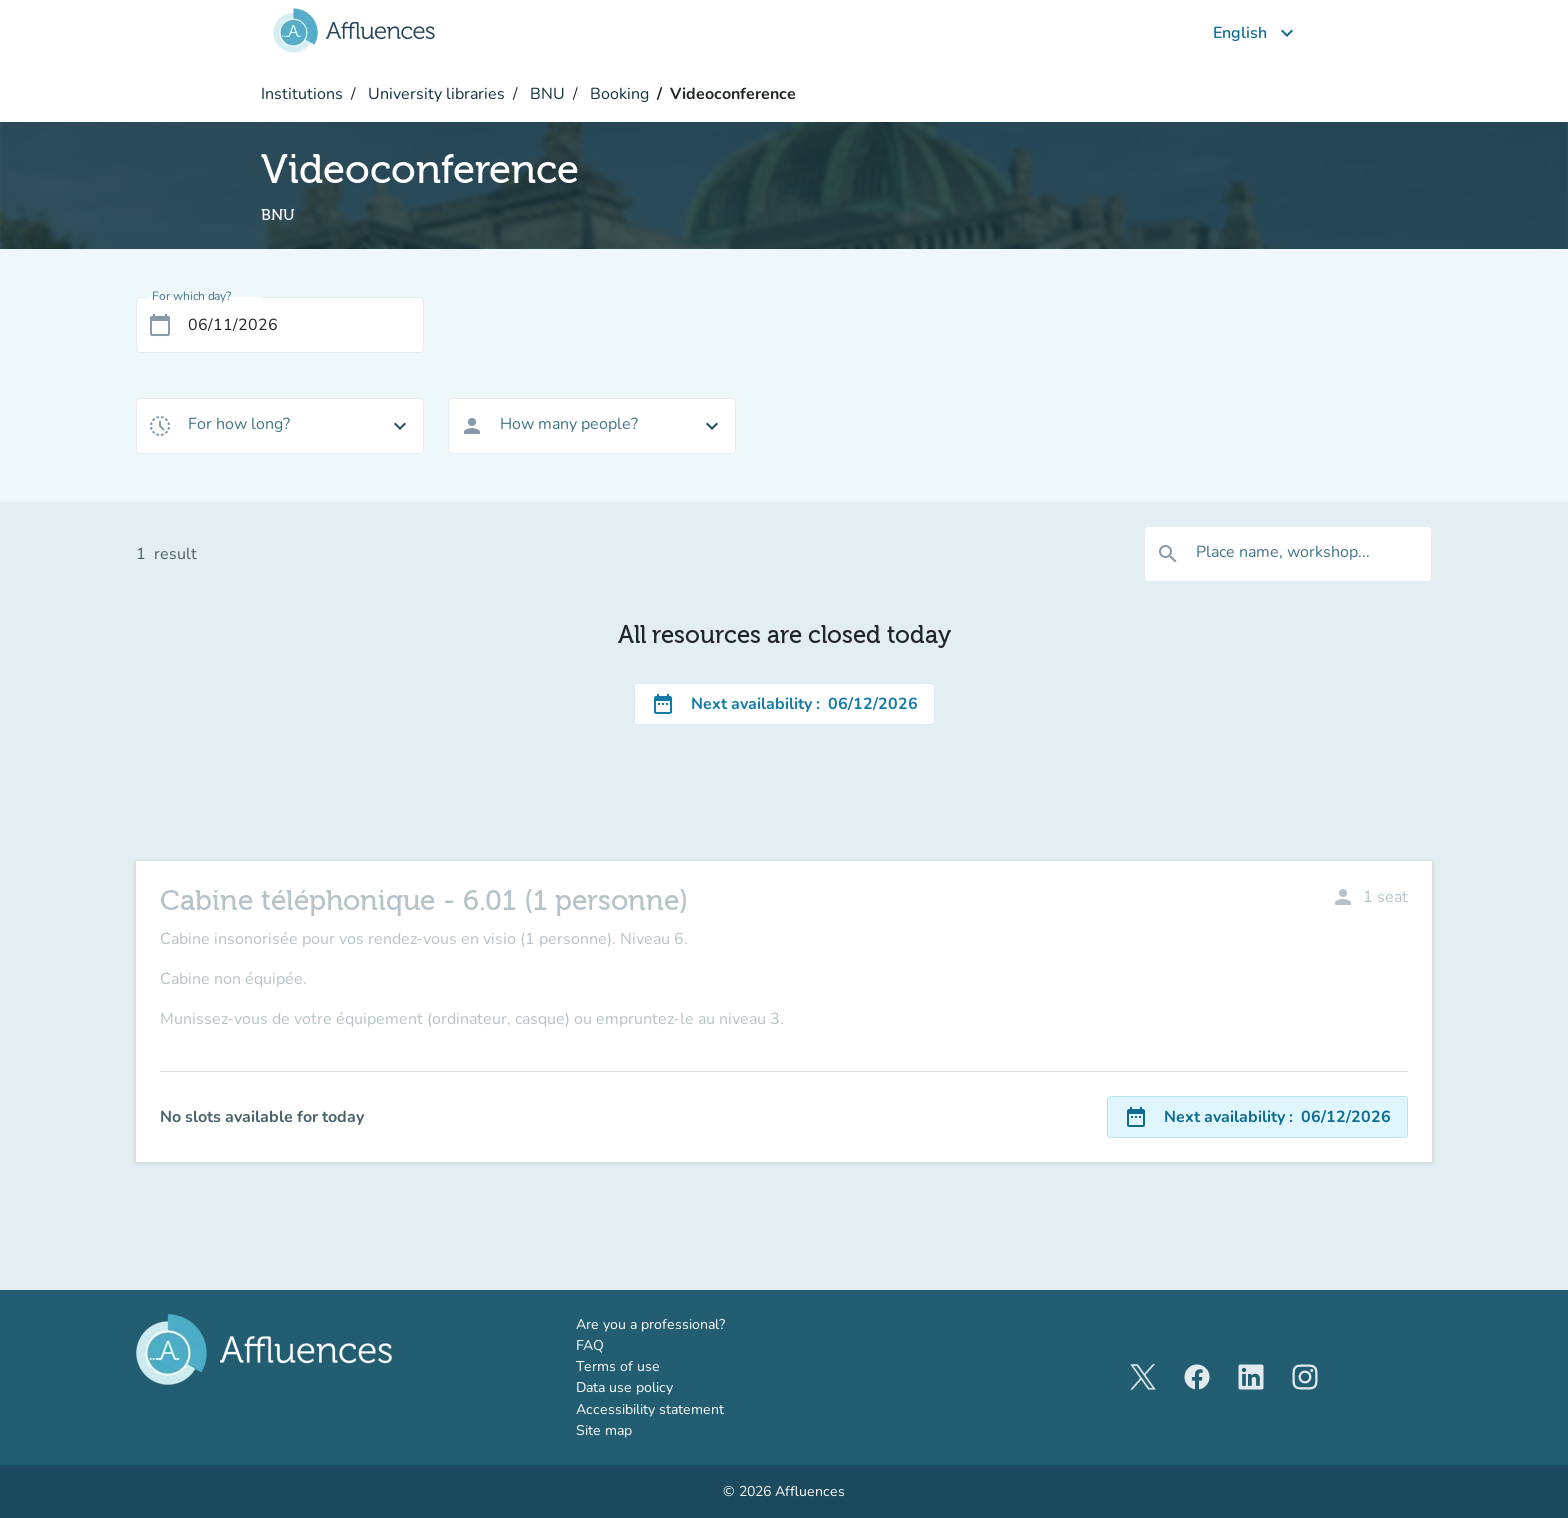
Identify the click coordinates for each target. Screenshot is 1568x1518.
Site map (604, 1430)
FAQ (590, 1345)
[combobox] (280, 426)
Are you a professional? (680, 1324)
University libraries (434, 94)
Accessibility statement (650, 1409)
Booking (617, 94)
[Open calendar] (160, 325)
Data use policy (624, 1387)
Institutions (302, 94)
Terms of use (618, 1366)
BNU (545, 94)
